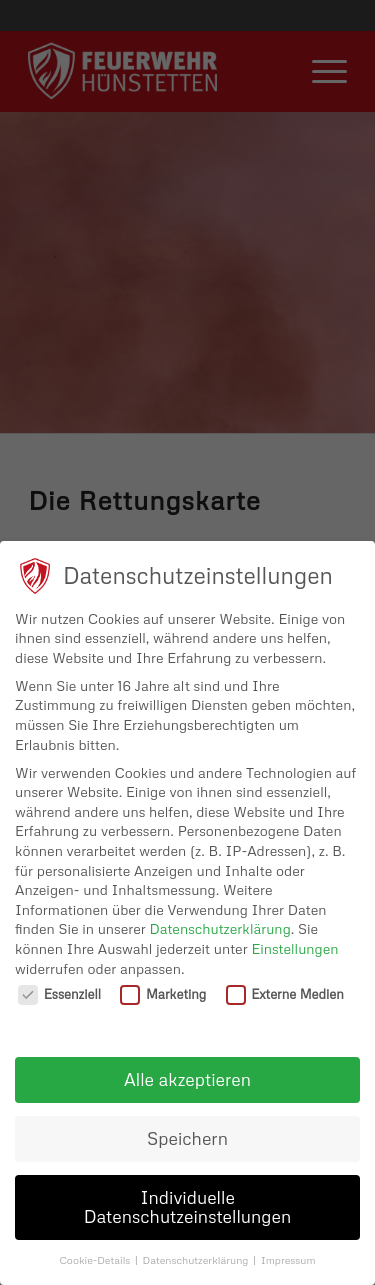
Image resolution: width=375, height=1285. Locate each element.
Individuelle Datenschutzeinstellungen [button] (188, 1207)
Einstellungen (294, 948)
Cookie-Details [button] (96, 1259)
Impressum (288, 1259)
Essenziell (59, 994)
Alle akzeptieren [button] (187, 1079)
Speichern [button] (187, 1138)
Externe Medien (285, 994)
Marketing (163, 994)
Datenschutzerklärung (220, 928)
